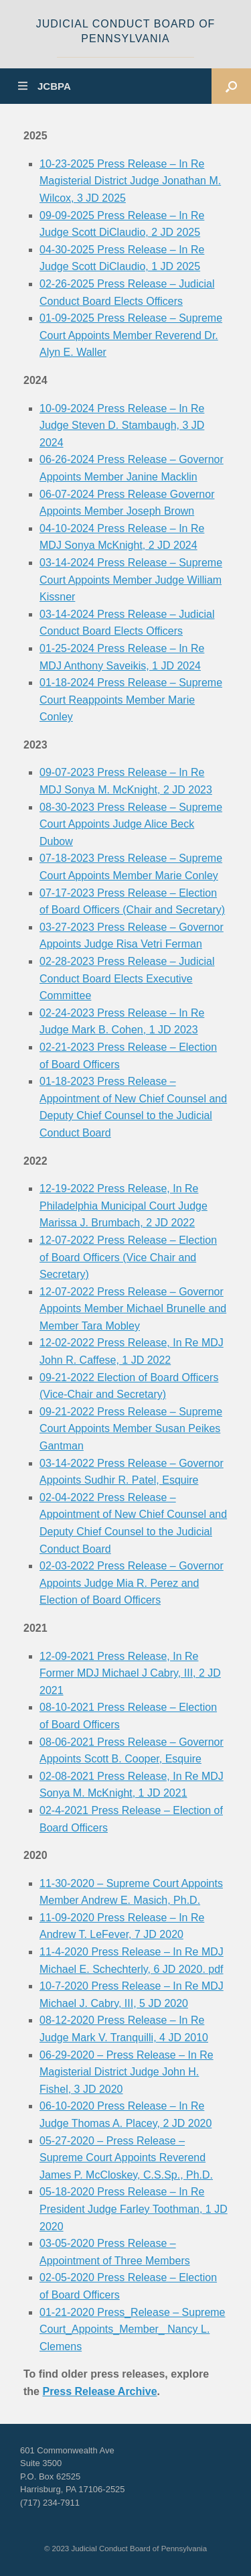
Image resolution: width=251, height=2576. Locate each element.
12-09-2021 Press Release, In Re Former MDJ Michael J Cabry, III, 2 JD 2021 (130, 1673)
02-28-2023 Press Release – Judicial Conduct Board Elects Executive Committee (126, 978)
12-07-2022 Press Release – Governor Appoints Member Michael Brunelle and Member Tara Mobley (132, 1309)
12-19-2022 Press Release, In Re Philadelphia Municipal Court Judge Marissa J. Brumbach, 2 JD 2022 (123, 1205)
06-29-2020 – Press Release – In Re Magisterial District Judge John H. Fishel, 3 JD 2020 (126, 2072)
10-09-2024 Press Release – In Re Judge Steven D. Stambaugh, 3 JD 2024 (121, 425)
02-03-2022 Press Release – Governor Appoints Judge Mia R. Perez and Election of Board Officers (131, 1583)
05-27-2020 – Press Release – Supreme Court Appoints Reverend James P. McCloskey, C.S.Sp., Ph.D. (126, 2158)
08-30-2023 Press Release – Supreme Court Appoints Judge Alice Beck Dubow (130, 824)
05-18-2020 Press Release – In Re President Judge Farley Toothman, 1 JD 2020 (133, 2209)
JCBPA (44, 86)
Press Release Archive (99, 2391)
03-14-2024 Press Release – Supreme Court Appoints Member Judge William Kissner (130, 579)
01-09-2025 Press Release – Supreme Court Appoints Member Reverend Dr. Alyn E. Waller (130, 335)
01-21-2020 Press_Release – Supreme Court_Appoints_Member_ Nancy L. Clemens (132, 2329)
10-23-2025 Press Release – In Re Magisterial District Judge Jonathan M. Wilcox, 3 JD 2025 (130, 181)
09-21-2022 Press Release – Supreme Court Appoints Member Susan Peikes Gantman (130, 1429)
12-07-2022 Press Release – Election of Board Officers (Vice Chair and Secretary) (128, 1257)
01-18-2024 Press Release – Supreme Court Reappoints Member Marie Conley (130, 699)
